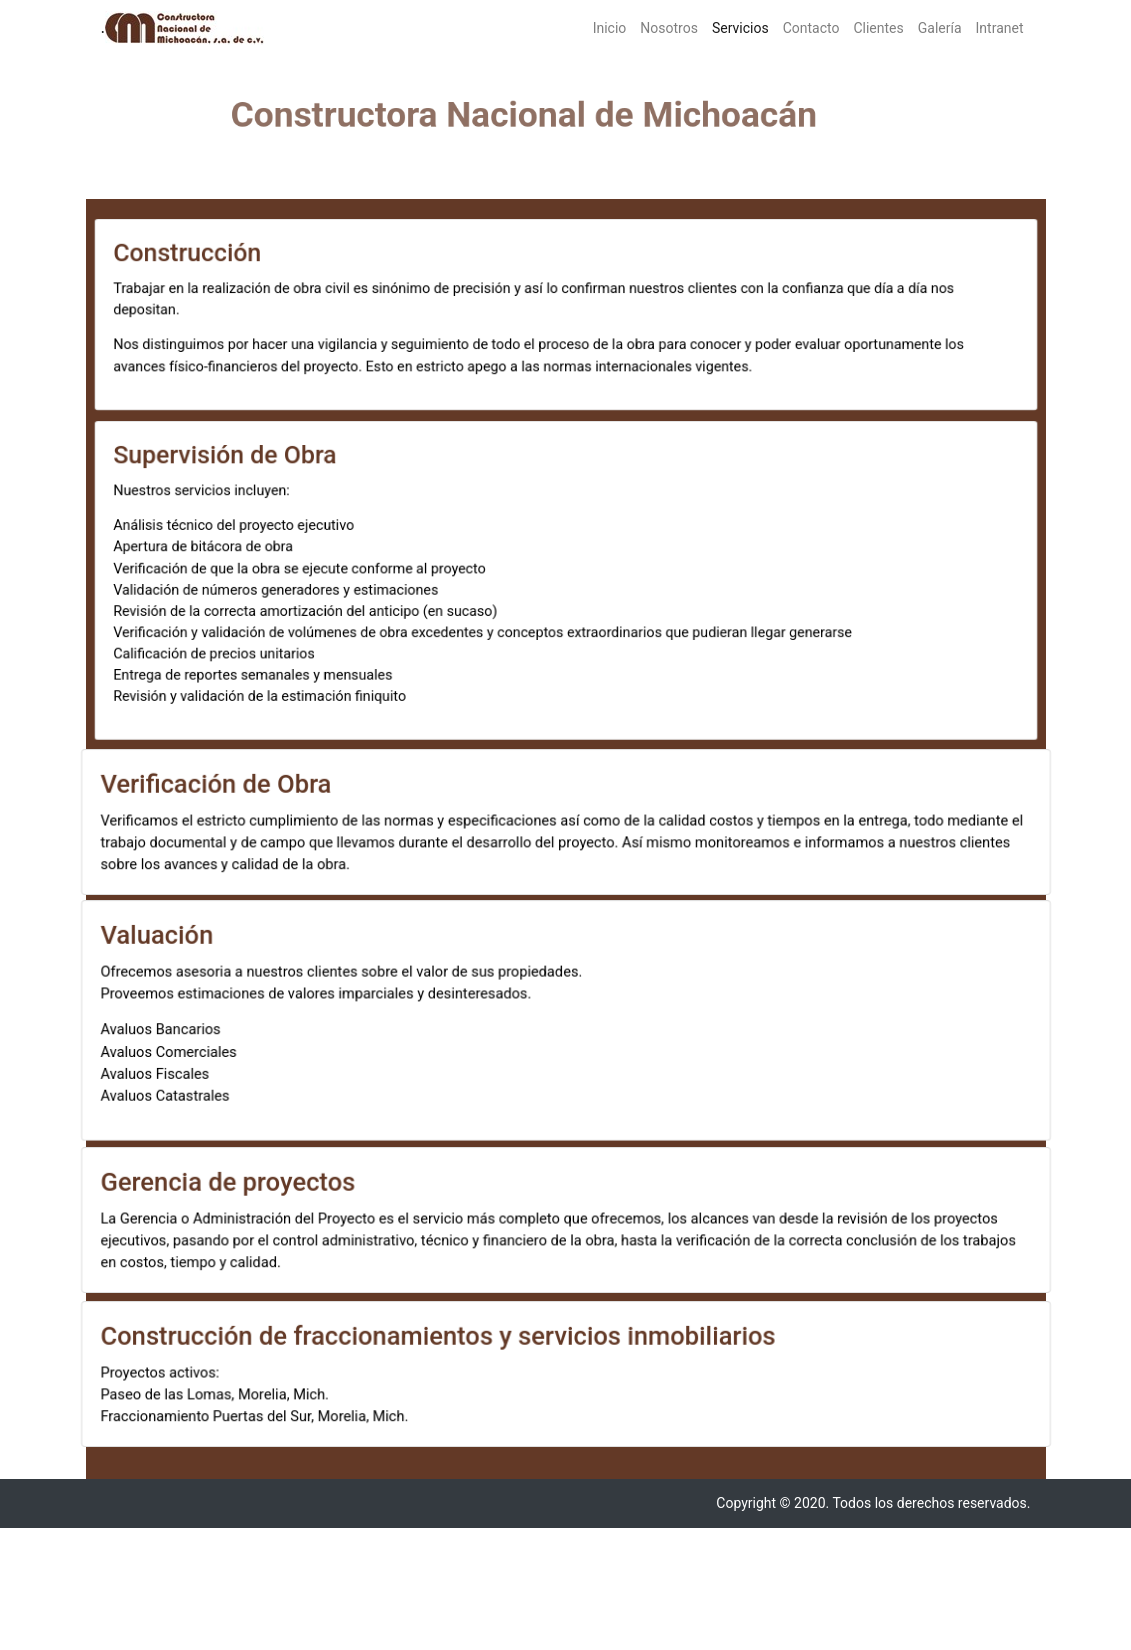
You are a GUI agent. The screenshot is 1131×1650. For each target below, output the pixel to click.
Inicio (610, 28)
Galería (940, 28)
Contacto (811, 28)
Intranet (1000, 28)
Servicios (744, 26)
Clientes (878, 28)
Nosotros (669, 28)
